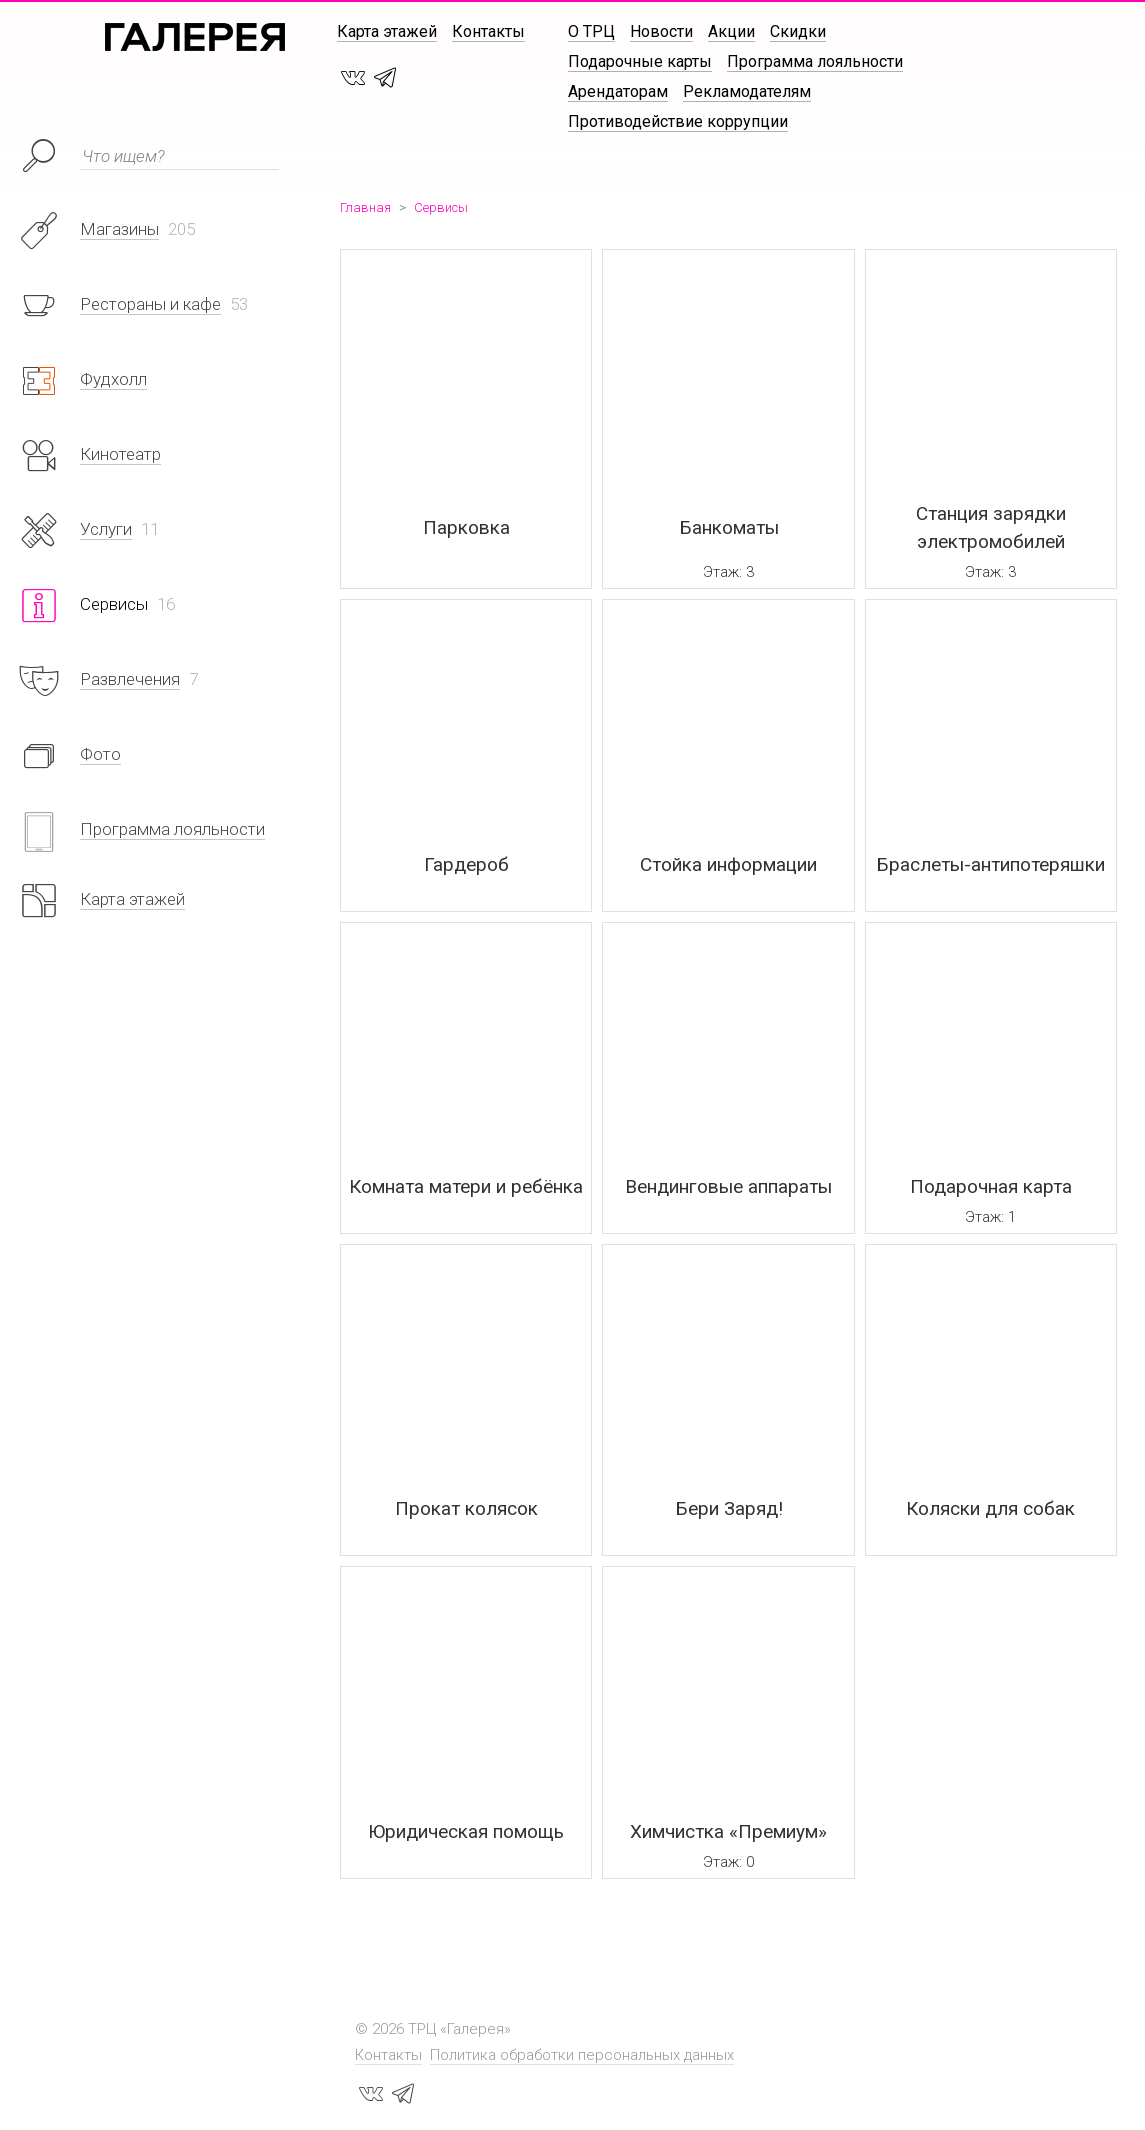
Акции (731, 31)
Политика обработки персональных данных (582, 2055)
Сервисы (441, 207)
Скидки (798, 31)
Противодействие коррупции (678, 121)
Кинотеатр (120, 454)
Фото (100, 754)
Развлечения (130, 679)
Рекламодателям (747, 91)
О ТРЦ (591, 31)
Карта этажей (387, 31)
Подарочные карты (640, 61)
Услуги (106, 529)
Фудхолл (113, 379)
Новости (661, 31)
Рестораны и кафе (150, 304)
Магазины (119, 229)
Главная (365, 207)
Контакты (488, 31)
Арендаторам (618, 91)
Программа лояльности (815, 61)
